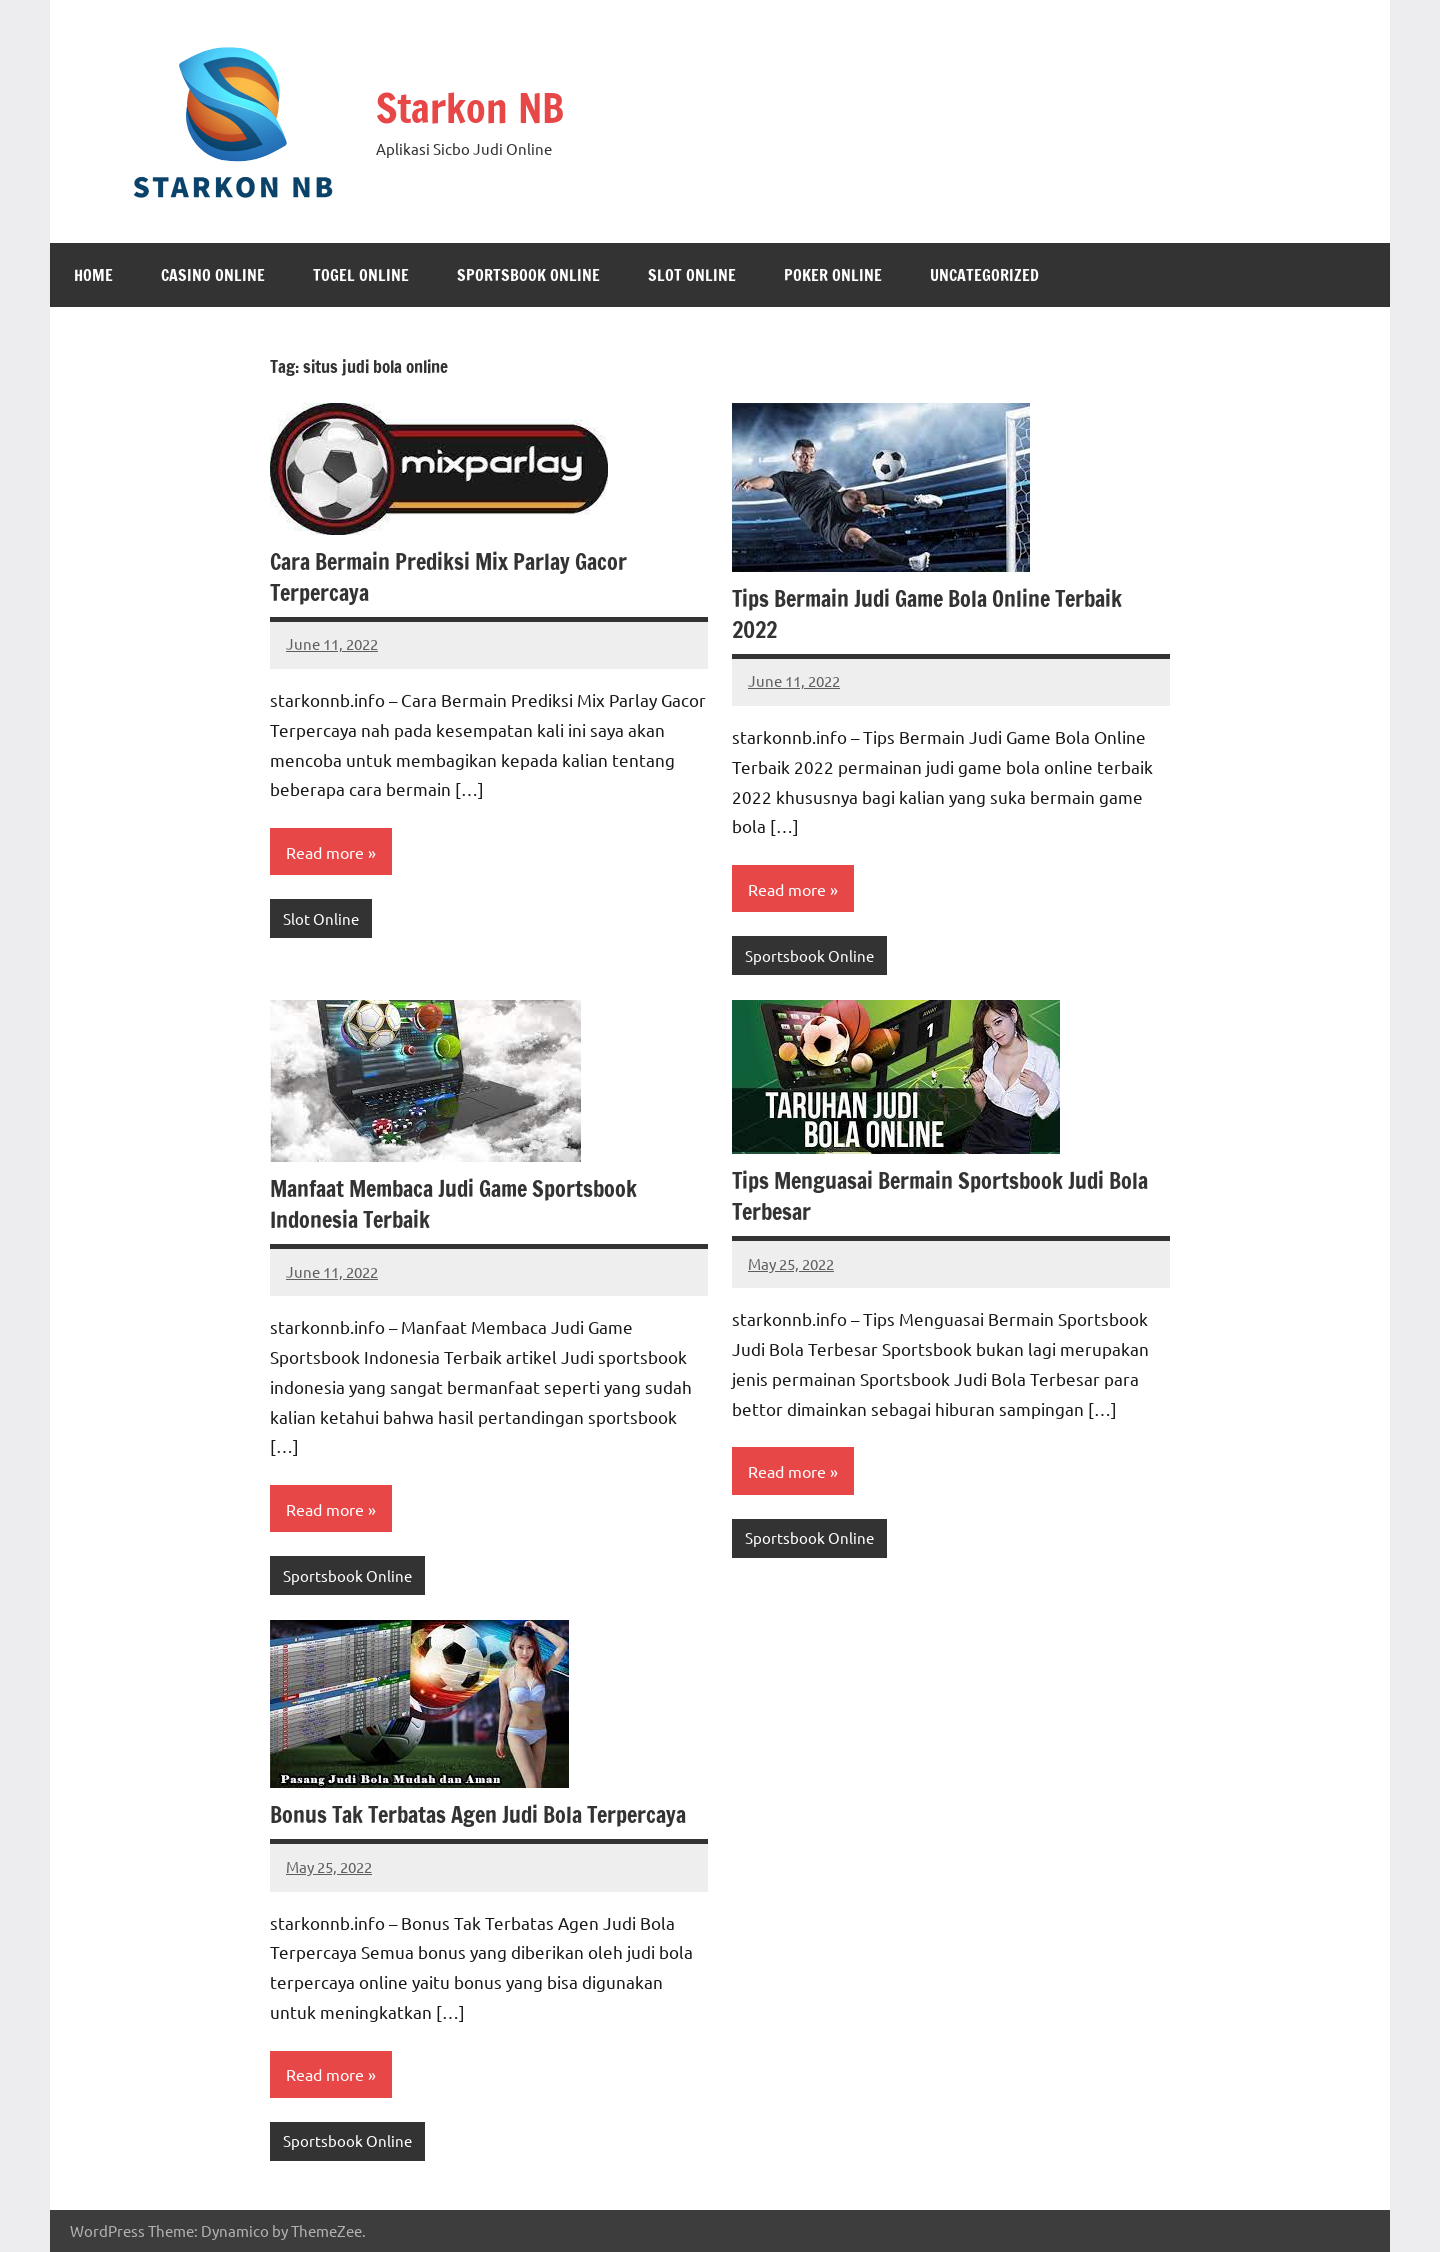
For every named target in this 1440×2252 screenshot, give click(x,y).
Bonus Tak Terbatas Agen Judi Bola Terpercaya (479, 1814)
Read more (325, 852)
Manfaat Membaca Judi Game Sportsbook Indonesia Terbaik (453, 1204)
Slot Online (692, 275)
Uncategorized (984, 275)
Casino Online (213, 275)
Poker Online (833, 275)
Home (93, 275)
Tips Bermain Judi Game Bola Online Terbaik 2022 (928, 614)
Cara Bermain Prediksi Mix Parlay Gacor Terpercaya (448, 577)
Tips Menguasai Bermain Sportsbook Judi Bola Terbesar (940, 1196)
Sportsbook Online (528, 275)
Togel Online (361, 275)
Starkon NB (470, 107)
